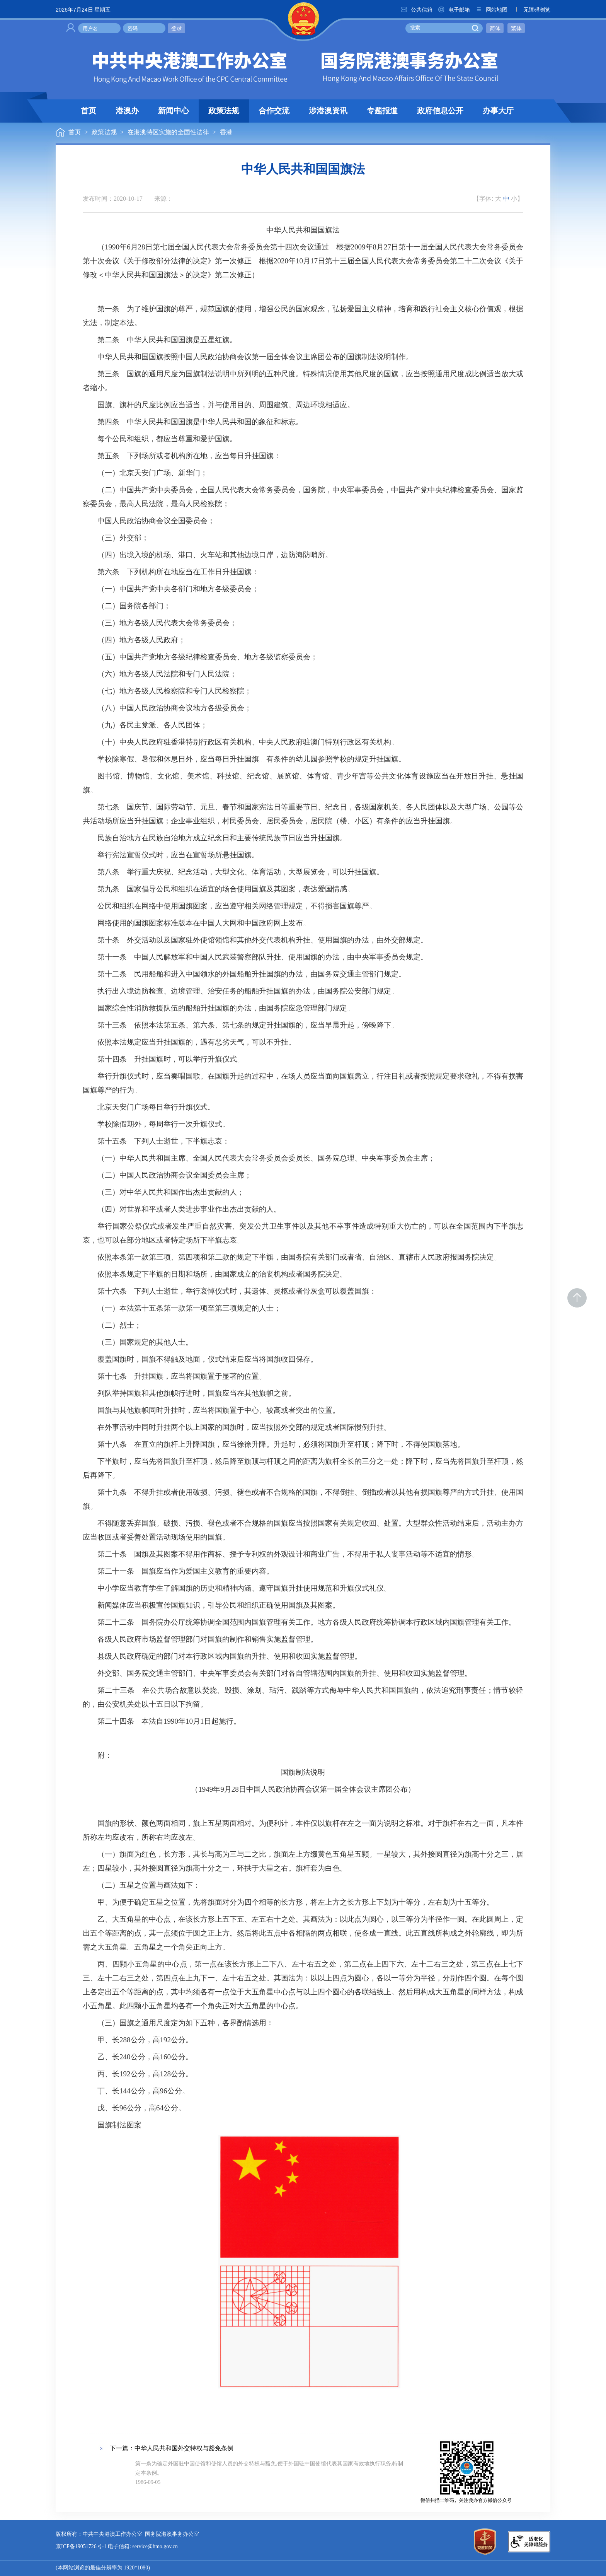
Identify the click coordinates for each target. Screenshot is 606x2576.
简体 (495, 28)
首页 (88, 111)
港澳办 (127, 111)
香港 (226, 132)
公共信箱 (416, 10)
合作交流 (274, 111)
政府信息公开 (440, 111)
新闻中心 (173, 111)
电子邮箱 (453, 10)
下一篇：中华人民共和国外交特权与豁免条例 (171, 2448)
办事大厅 (498, 111)
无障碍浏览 (531, 10)
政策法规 (223, 111)
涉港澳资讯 (328, 111)
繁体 (516, 28)
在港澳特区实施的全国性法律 (168, 132)
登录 (176, 28)
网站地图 (491, 10)
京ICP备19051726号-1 (81, 2547)
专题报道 (382, 111)
